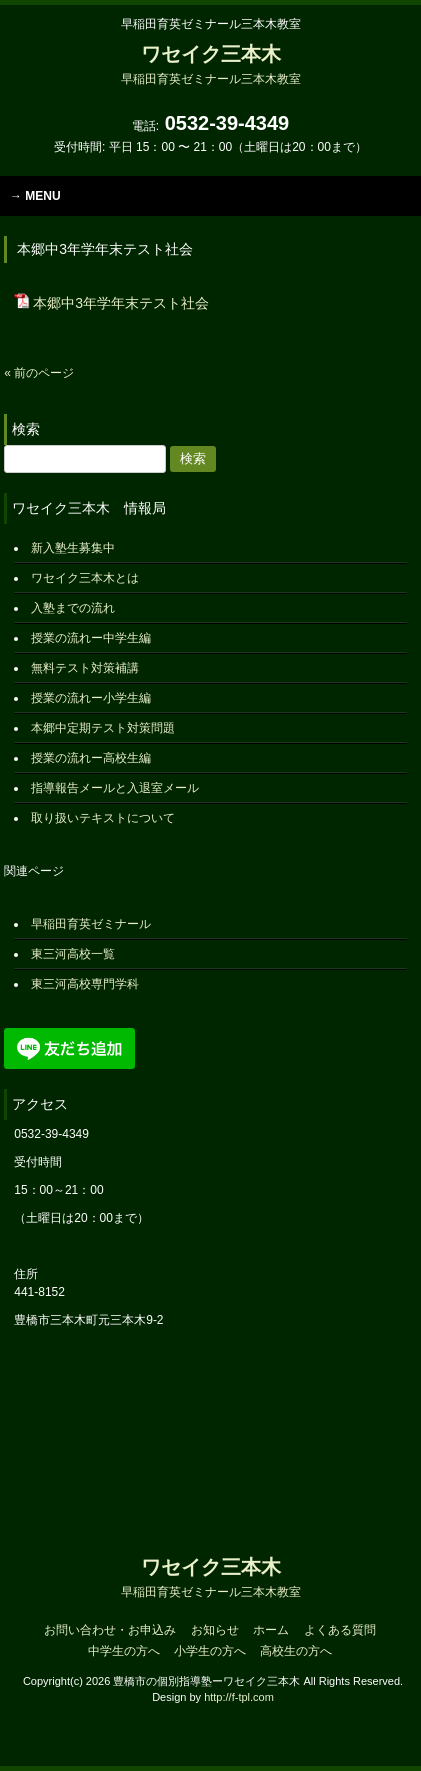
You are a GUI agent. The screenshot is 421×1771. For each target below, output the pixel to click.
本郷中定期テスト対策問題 (103, 728)
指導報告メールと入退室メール (115, 788)
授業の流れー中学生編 (91, 638)
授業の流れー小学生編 (91, 698)
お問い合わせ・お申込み (110, 1630)
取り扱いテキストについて (103, 818)
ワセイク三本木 (211, 64)
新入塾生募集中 (73, 548)
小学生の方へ (210, 1651)
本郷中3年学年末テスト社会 (121, 303)
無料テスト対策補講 (85, 668)
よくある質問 (340, 1630)
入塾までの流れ (73, 608)
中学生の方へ (124, 1651)
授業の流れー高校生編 (91, 758)
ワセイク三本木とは (85, 578)
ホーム (271, 1630)
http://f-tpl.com (239, 1697)
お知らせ (215, 1630)
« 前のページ (39, 373)
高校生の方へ (296, 1651)
